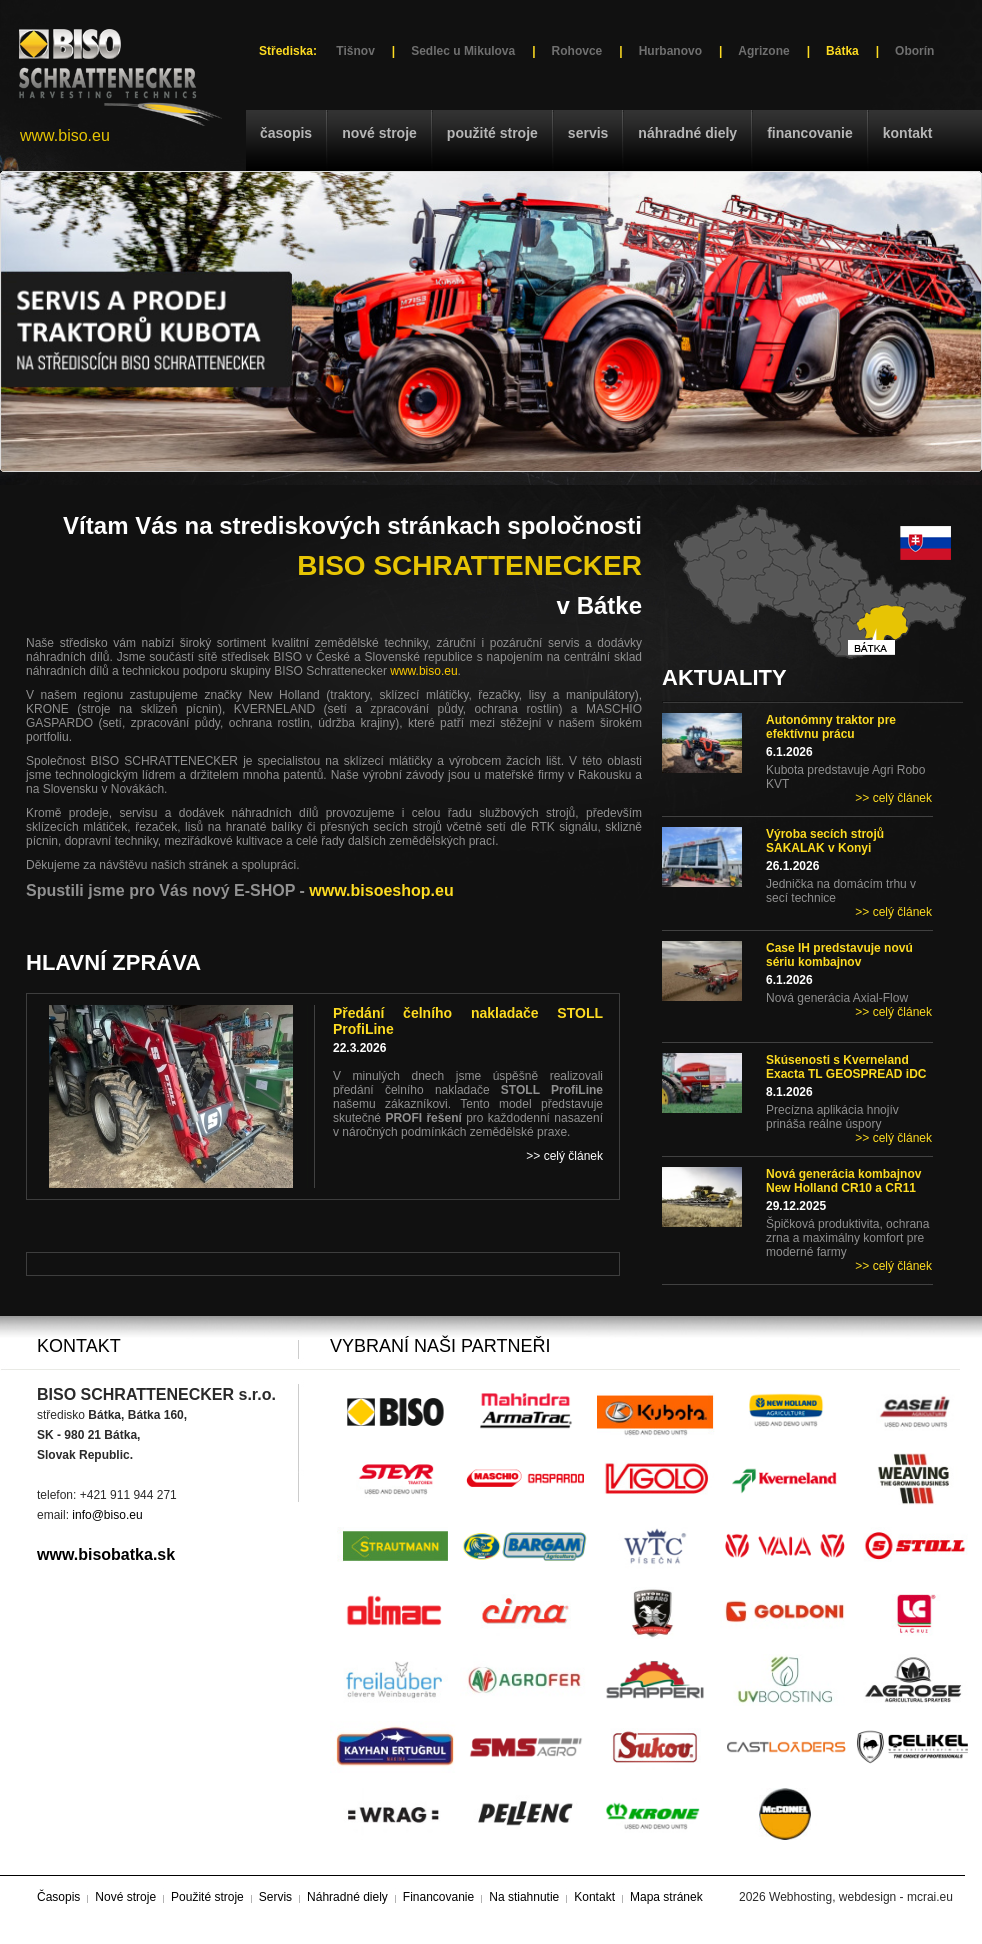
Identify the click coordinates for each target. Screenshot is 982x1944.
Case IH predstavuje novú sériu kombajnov (839, 955)
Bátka (842, 51)
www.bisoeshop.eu (381, 890)
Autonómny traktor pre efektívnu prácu (831, 727)
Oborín (914, 51)
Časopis (286, 133)
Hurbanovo (670, 51)
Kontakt (908, 133)
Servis (588, 133)
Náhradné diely (687, 133)
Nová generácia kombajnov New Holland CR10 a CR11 (843, 1181)
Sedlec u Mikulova (463, 51)
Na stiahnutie (524, 1897)
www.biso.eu (65, 135)
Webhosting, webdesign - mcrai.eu (861, 1897)
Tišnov (355, 51)
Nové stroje (379, 133)
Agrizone (763, 51)
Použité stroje (492, 133)
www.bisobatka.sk (106, 1554)
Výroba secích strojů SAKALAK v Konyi (825, 841)
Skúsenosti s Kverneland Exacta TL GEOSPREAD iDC (846, 1067)
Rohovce (577, 51)
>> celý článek (893, 798)
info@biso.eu (107, 1515)
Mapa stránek (666, 1897)
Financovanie (810, 133)
